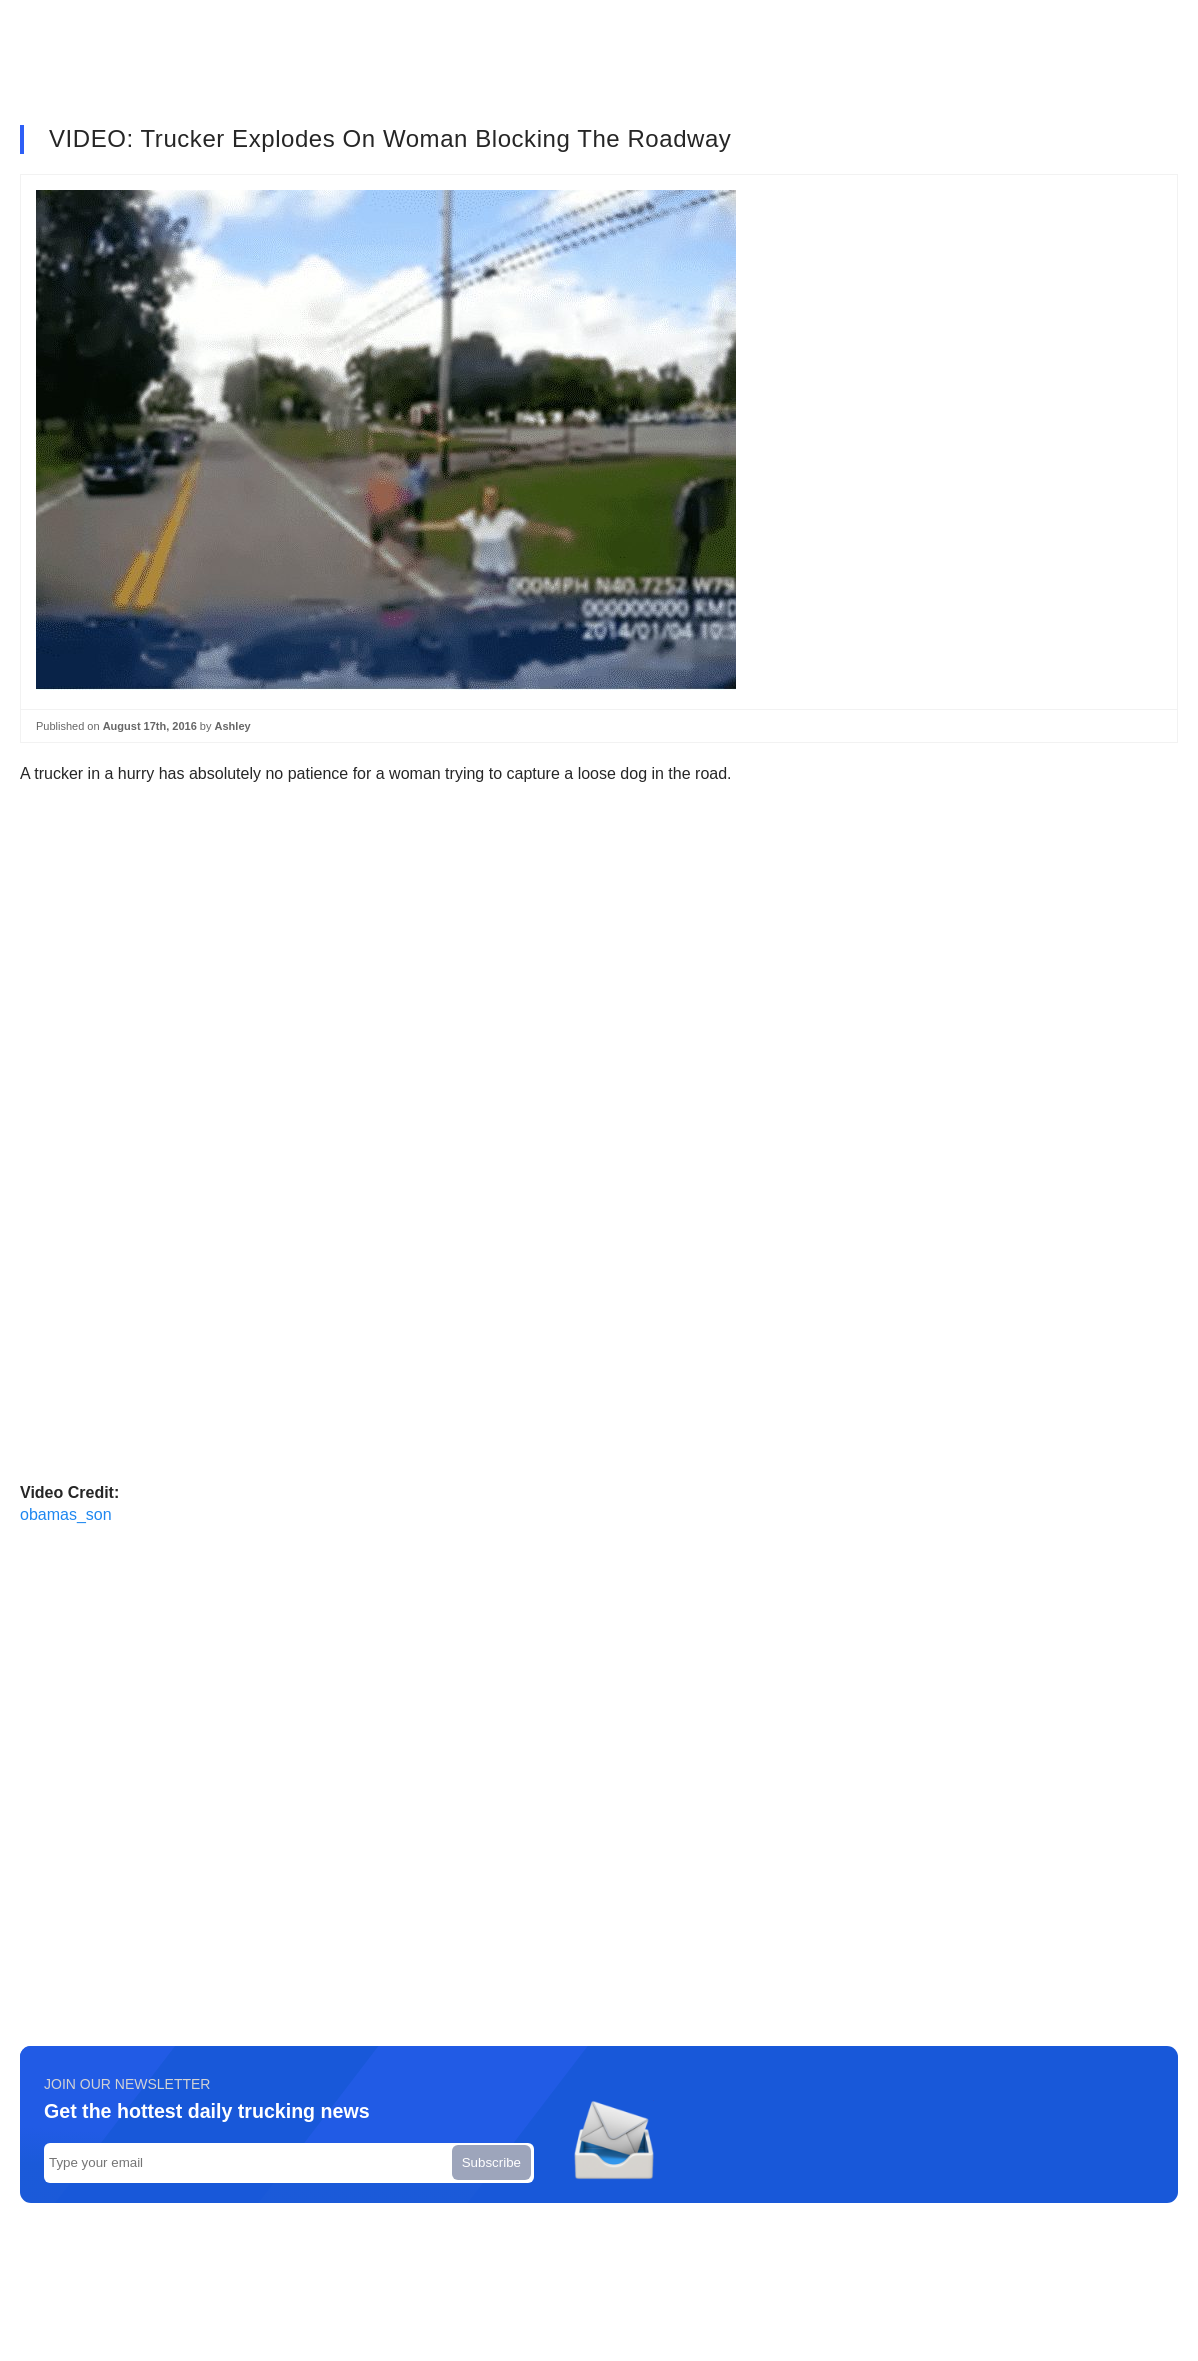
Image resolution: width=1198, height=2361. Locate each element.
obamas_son (66, 1514)
